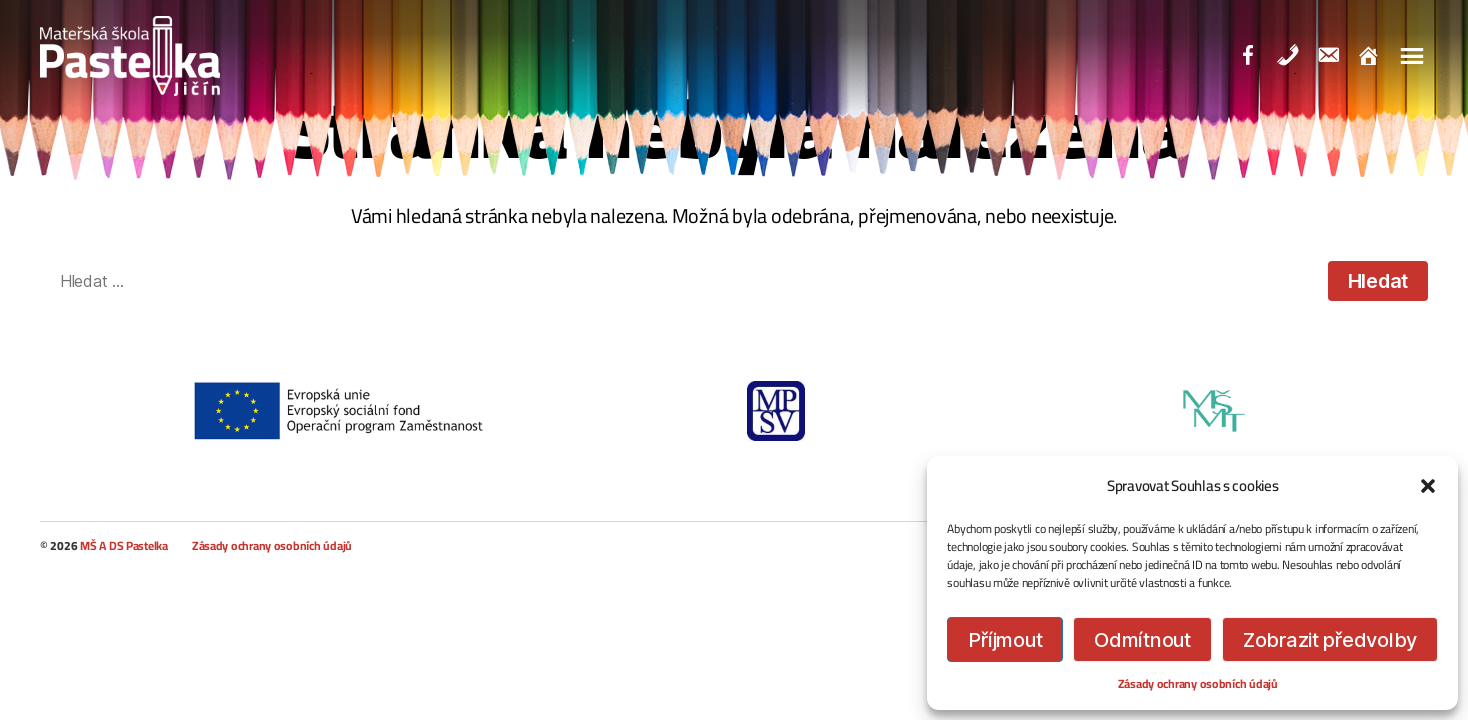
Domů (1388, 58)
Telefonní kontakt (1308, 58)
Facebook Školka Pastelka (1268, 58)
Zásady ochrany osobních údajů (1198, 683)
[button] (1428, 486)
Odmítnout (1142, 640)
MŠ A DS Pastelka (124, 545)
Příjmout (1005, 640)
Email (1348, 58)
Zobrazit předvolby (1330, 640)
